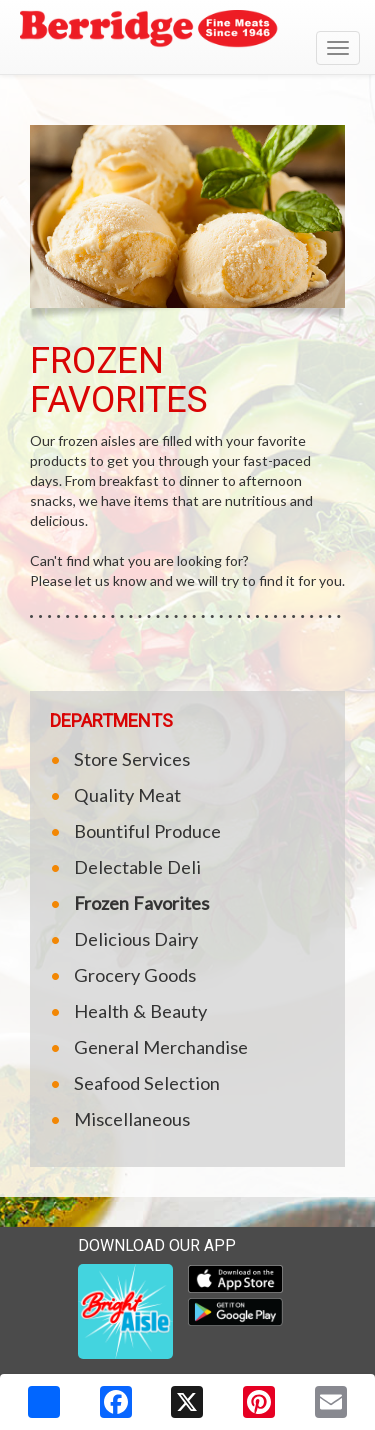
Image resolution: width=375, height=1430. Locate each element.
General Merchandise (161, 1047)
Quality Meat (127, 795)
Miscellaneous (132, 1119)
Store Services (132, 759)
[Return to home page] (187, 31)
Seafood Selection (147, 1083)
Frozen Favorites (141, 903)
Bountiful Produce (147, 831)
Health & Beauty (140, 1011)
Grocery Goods (135, 975)
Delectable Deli (137, 867)
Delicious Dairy (136, 939)
